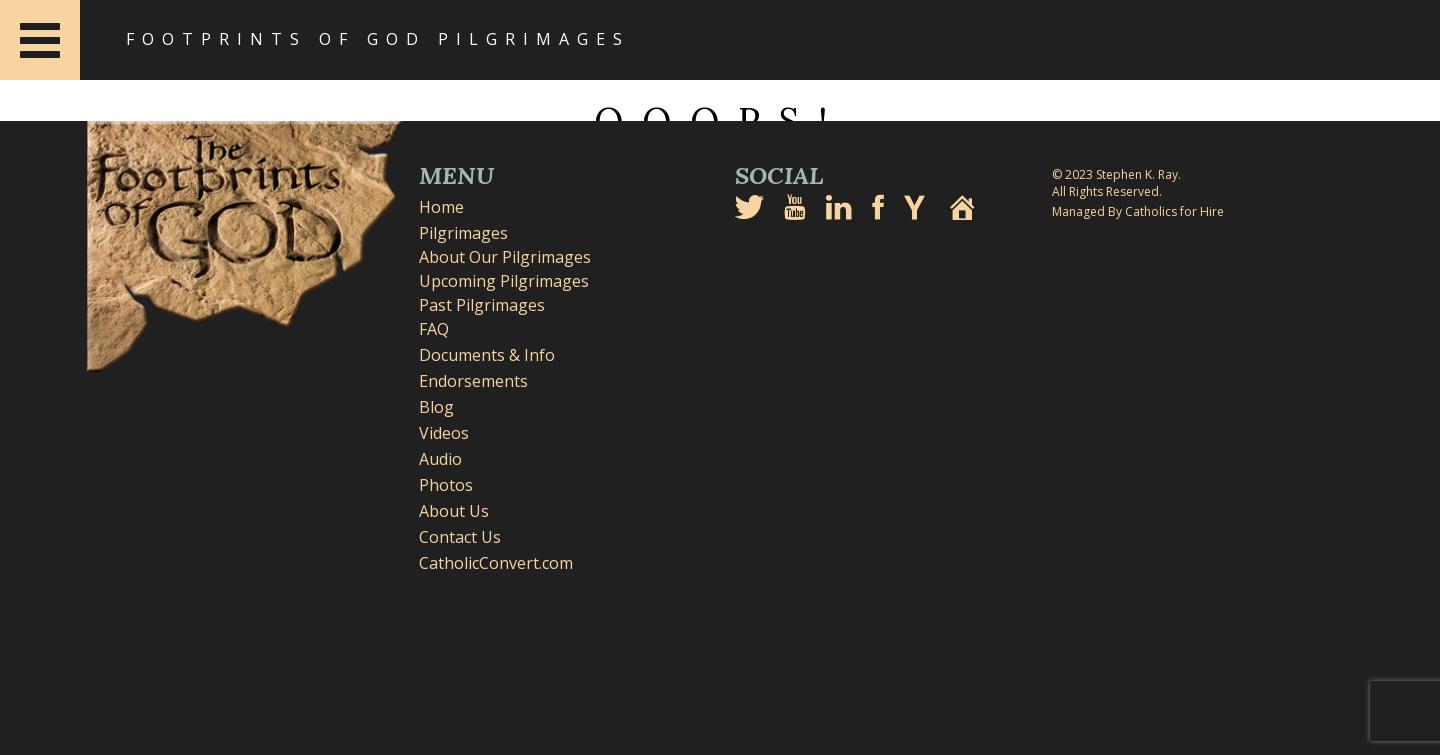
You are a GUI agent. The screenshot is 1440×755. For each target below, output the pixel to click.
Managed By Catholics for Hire (1138, 211)
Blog (436, 407)
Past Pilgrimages (482, 305)
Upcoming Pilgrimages (504, 281)
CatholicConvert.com (496, 563)
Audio (440, 459)
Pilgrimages (463, 233)
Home (441, 207)
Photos (446, 485)
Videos (444, 433)
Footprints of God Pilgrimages (378, 39)
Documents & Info (487, 355)
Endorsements (473, 381)
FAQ (434, 329)
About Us (454, 511)
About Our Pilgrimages (505, 257)
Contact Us (460, 537)
